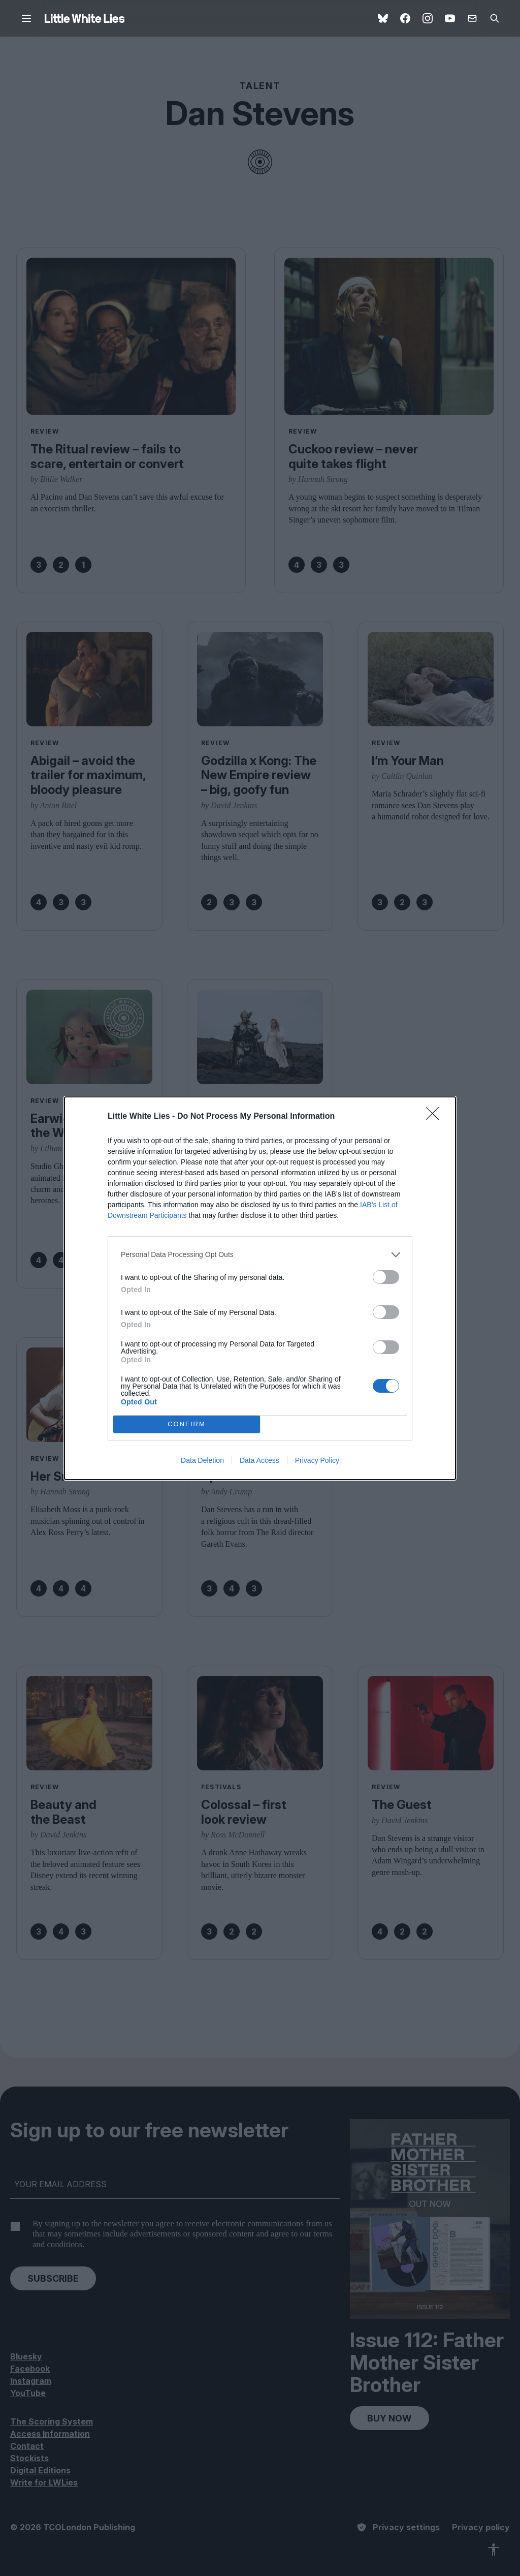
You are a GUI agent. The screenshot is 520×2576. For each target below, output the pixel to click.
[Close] (435, 1116)
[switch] (386, 1277)
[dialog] (260, 1288)
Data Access (259, 1460)
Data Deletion (202, 1460)
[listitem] (260, 1254)
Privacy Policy (317, 1460)
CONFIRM (187, 1424)
